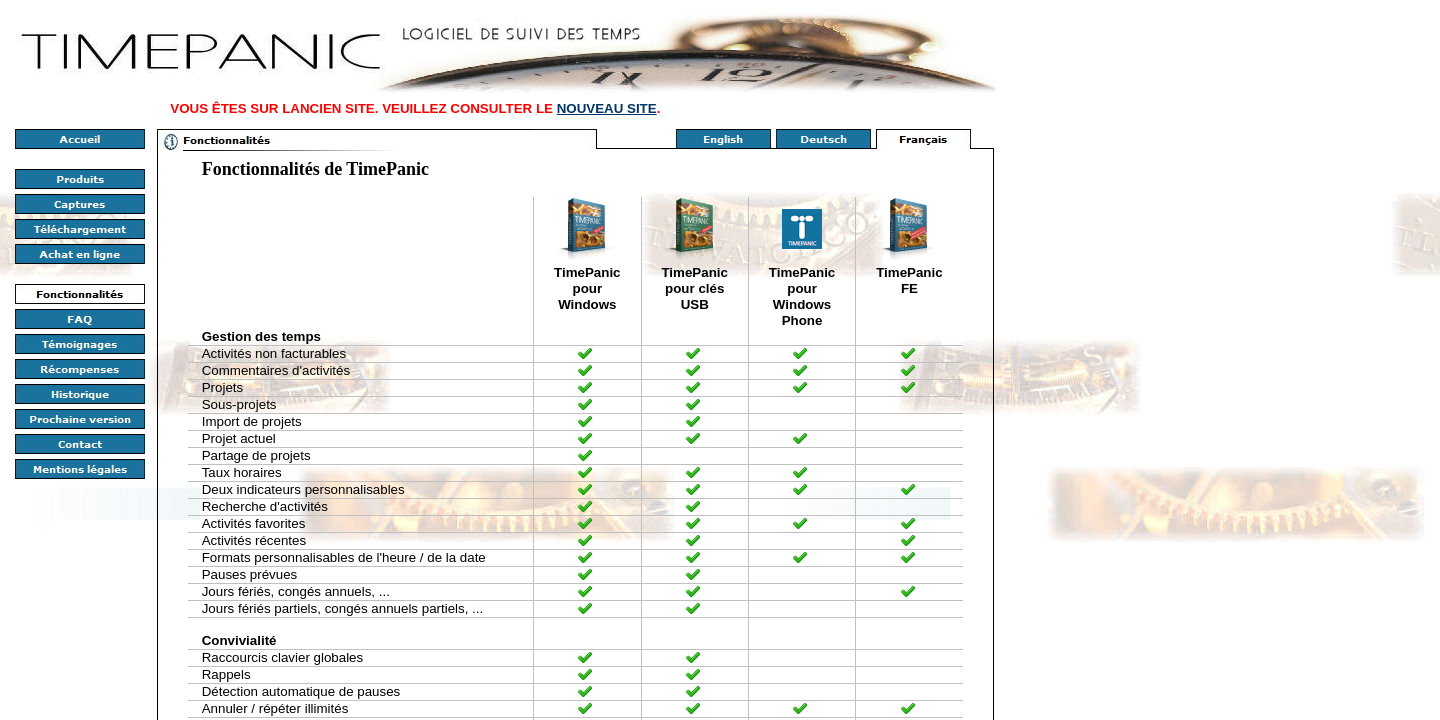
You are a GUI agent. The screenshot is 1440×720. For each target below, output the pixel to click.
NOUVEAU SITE (607, 108)
